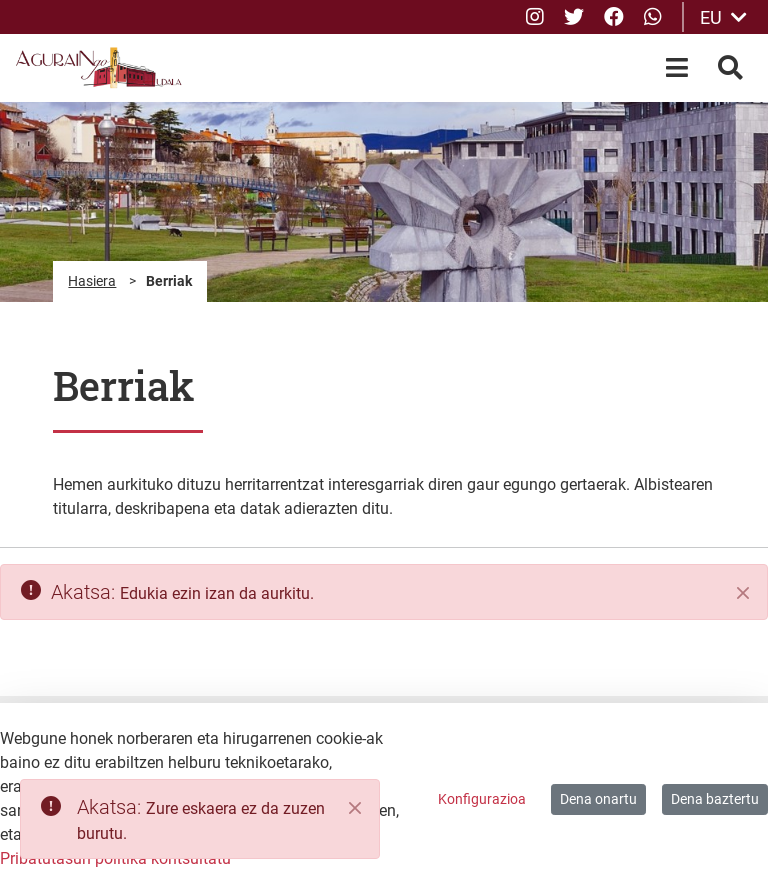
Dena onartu (598, 799)
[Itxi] (743, 593)
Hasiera (92, 281)
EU (723, 17)
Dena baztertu (715, 799)
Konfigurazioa (482, 799)
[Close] (355, 808)
